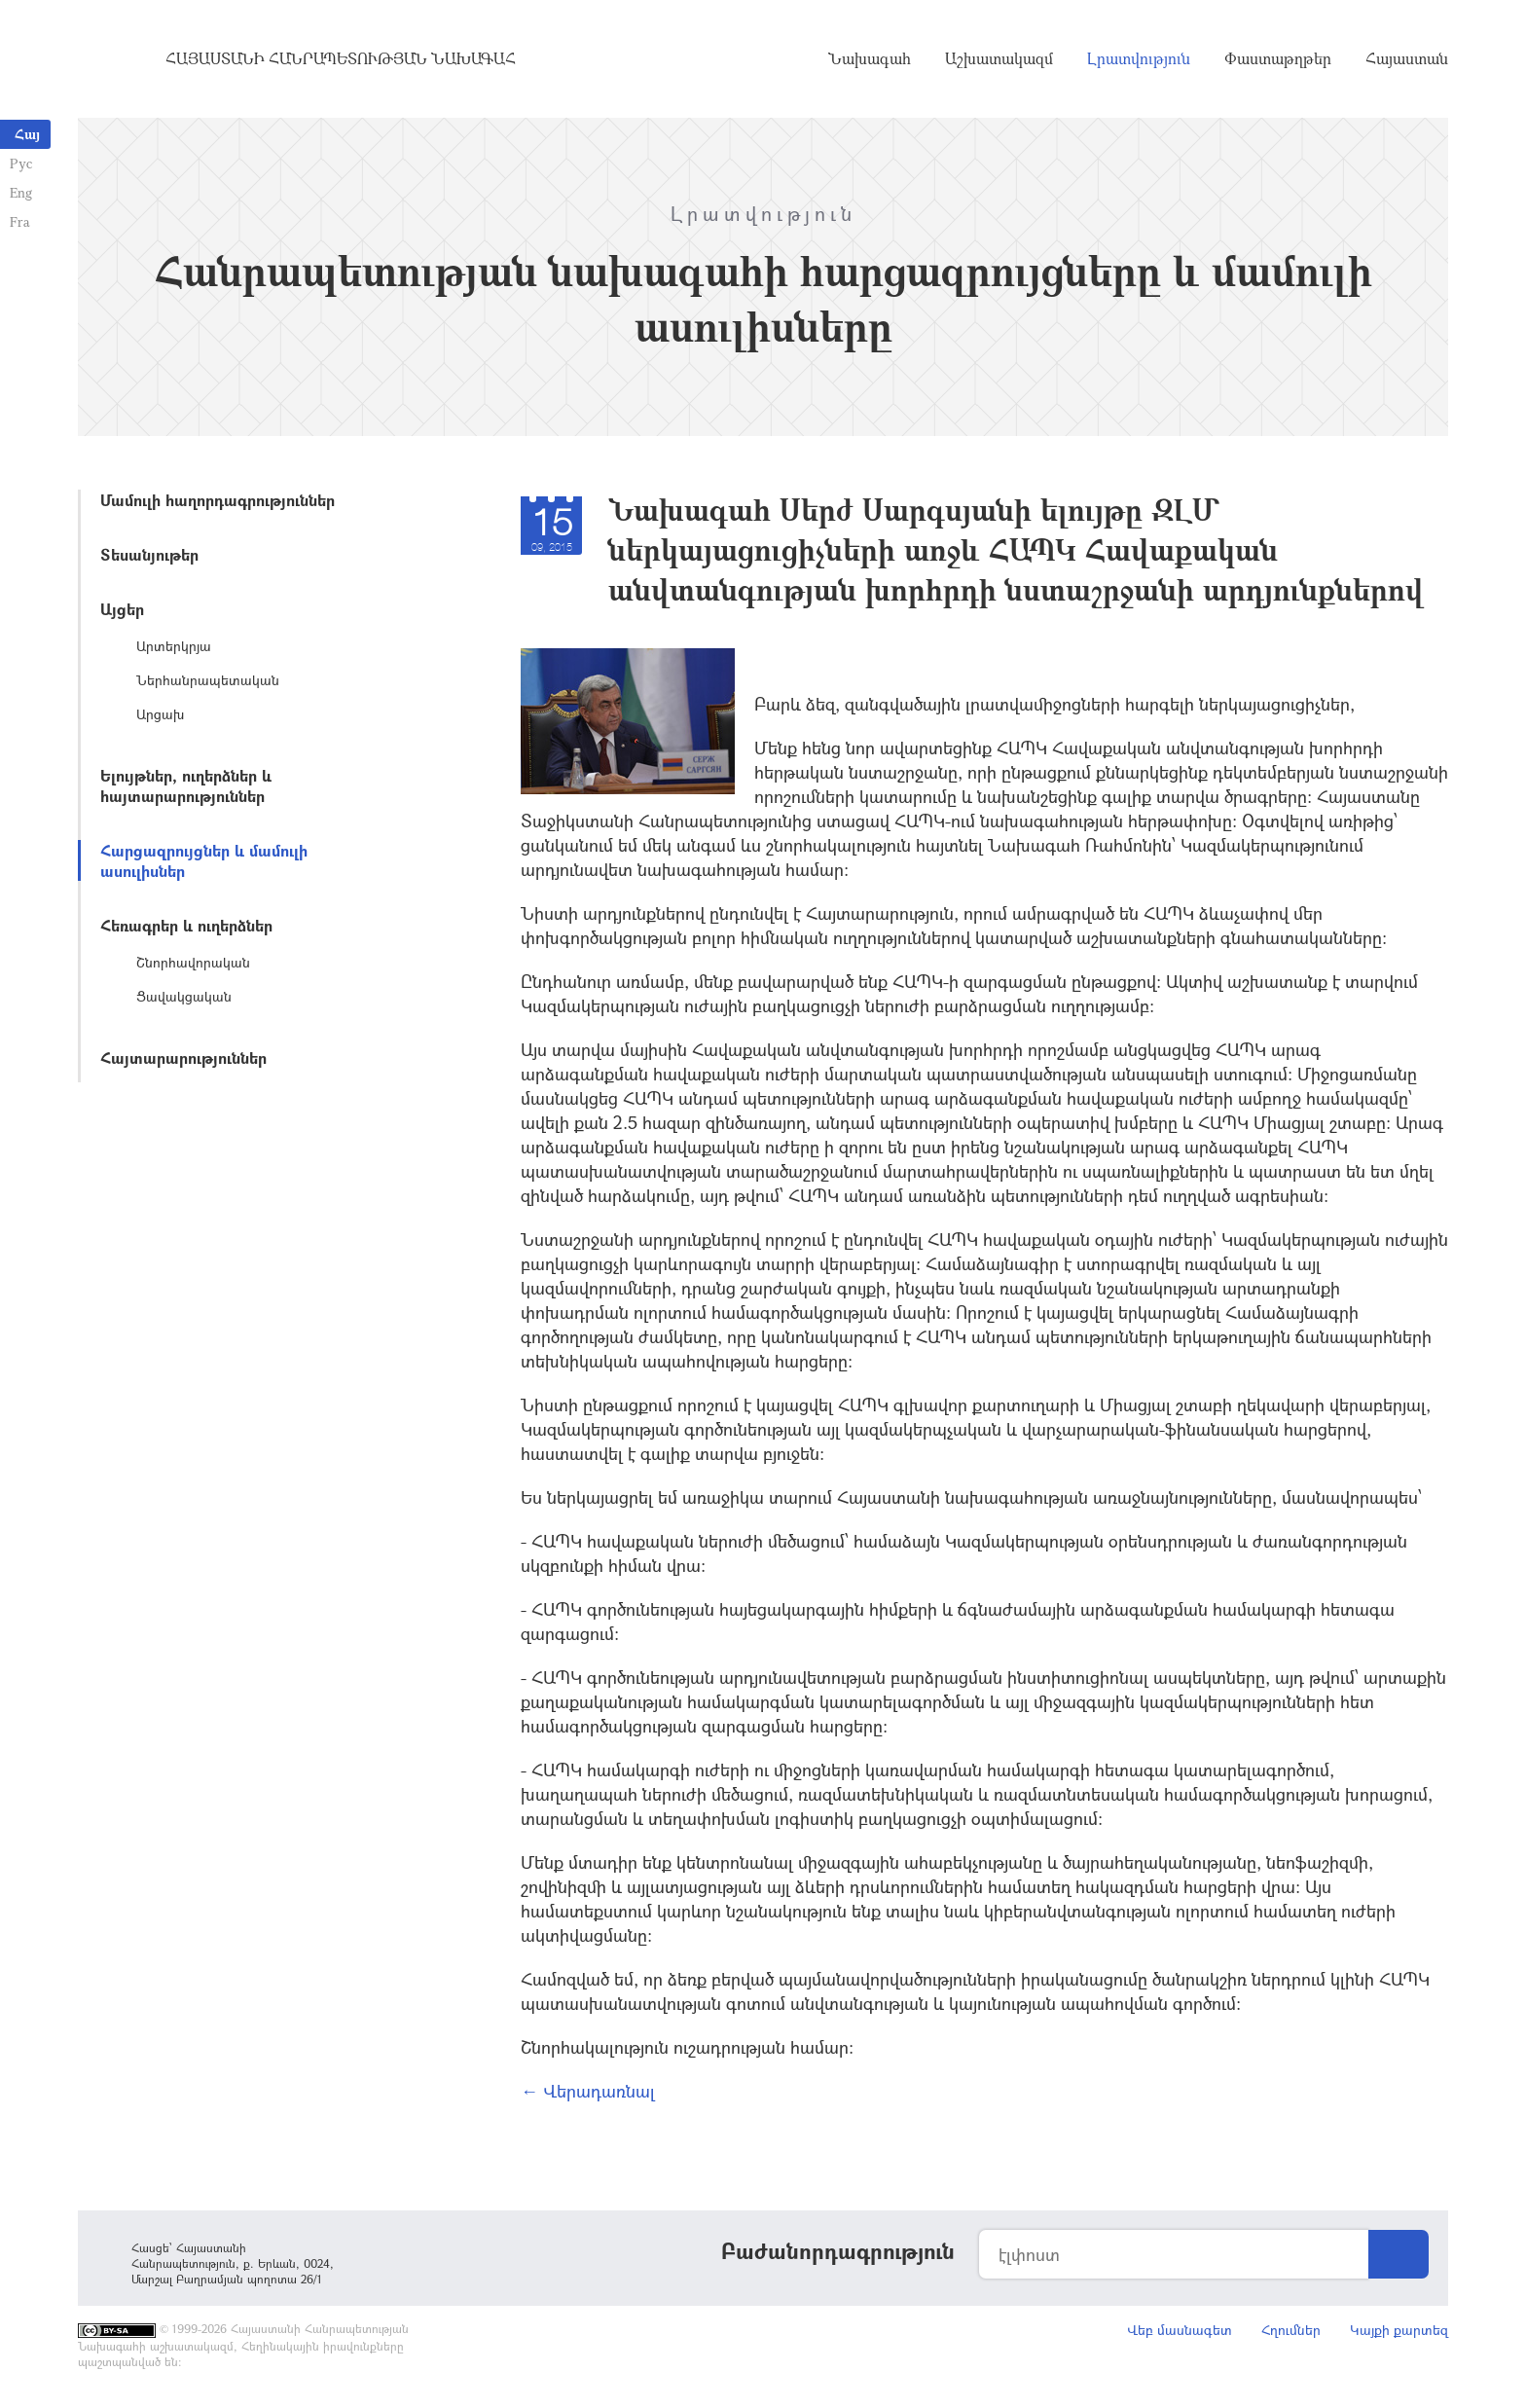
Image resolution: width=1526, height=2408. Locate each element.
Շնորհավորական (193, 962)
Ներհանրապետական (207, 680)
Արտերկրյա (173, 646)
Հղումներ (1291, 2329)
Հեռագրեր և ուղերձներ (186, 925)
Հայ (27, 134)
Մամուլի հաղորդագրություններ (217, 500)
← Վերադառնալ (588, 2090)
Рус (21, 163)
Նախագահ (869, 58)
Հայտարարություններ (183, 1057)
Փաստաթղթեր (1277, 58)
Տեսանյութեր (149, 554)
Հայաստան (1406, 58)
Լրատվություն (1138, 58)
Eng (21, 192)
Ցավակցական (184, 996)
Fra (20, 221)
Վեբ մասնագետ (1179, 2329)
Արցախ (160, 714)
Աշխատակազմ (999, 58)
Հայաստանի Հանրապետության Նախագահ (340, 58)
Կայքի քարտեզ (1399, 2329)
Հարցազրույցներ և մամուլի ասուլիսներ (204, 860)
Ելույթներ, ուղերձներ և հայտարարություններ (186, 785)
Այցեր (122, 609)
